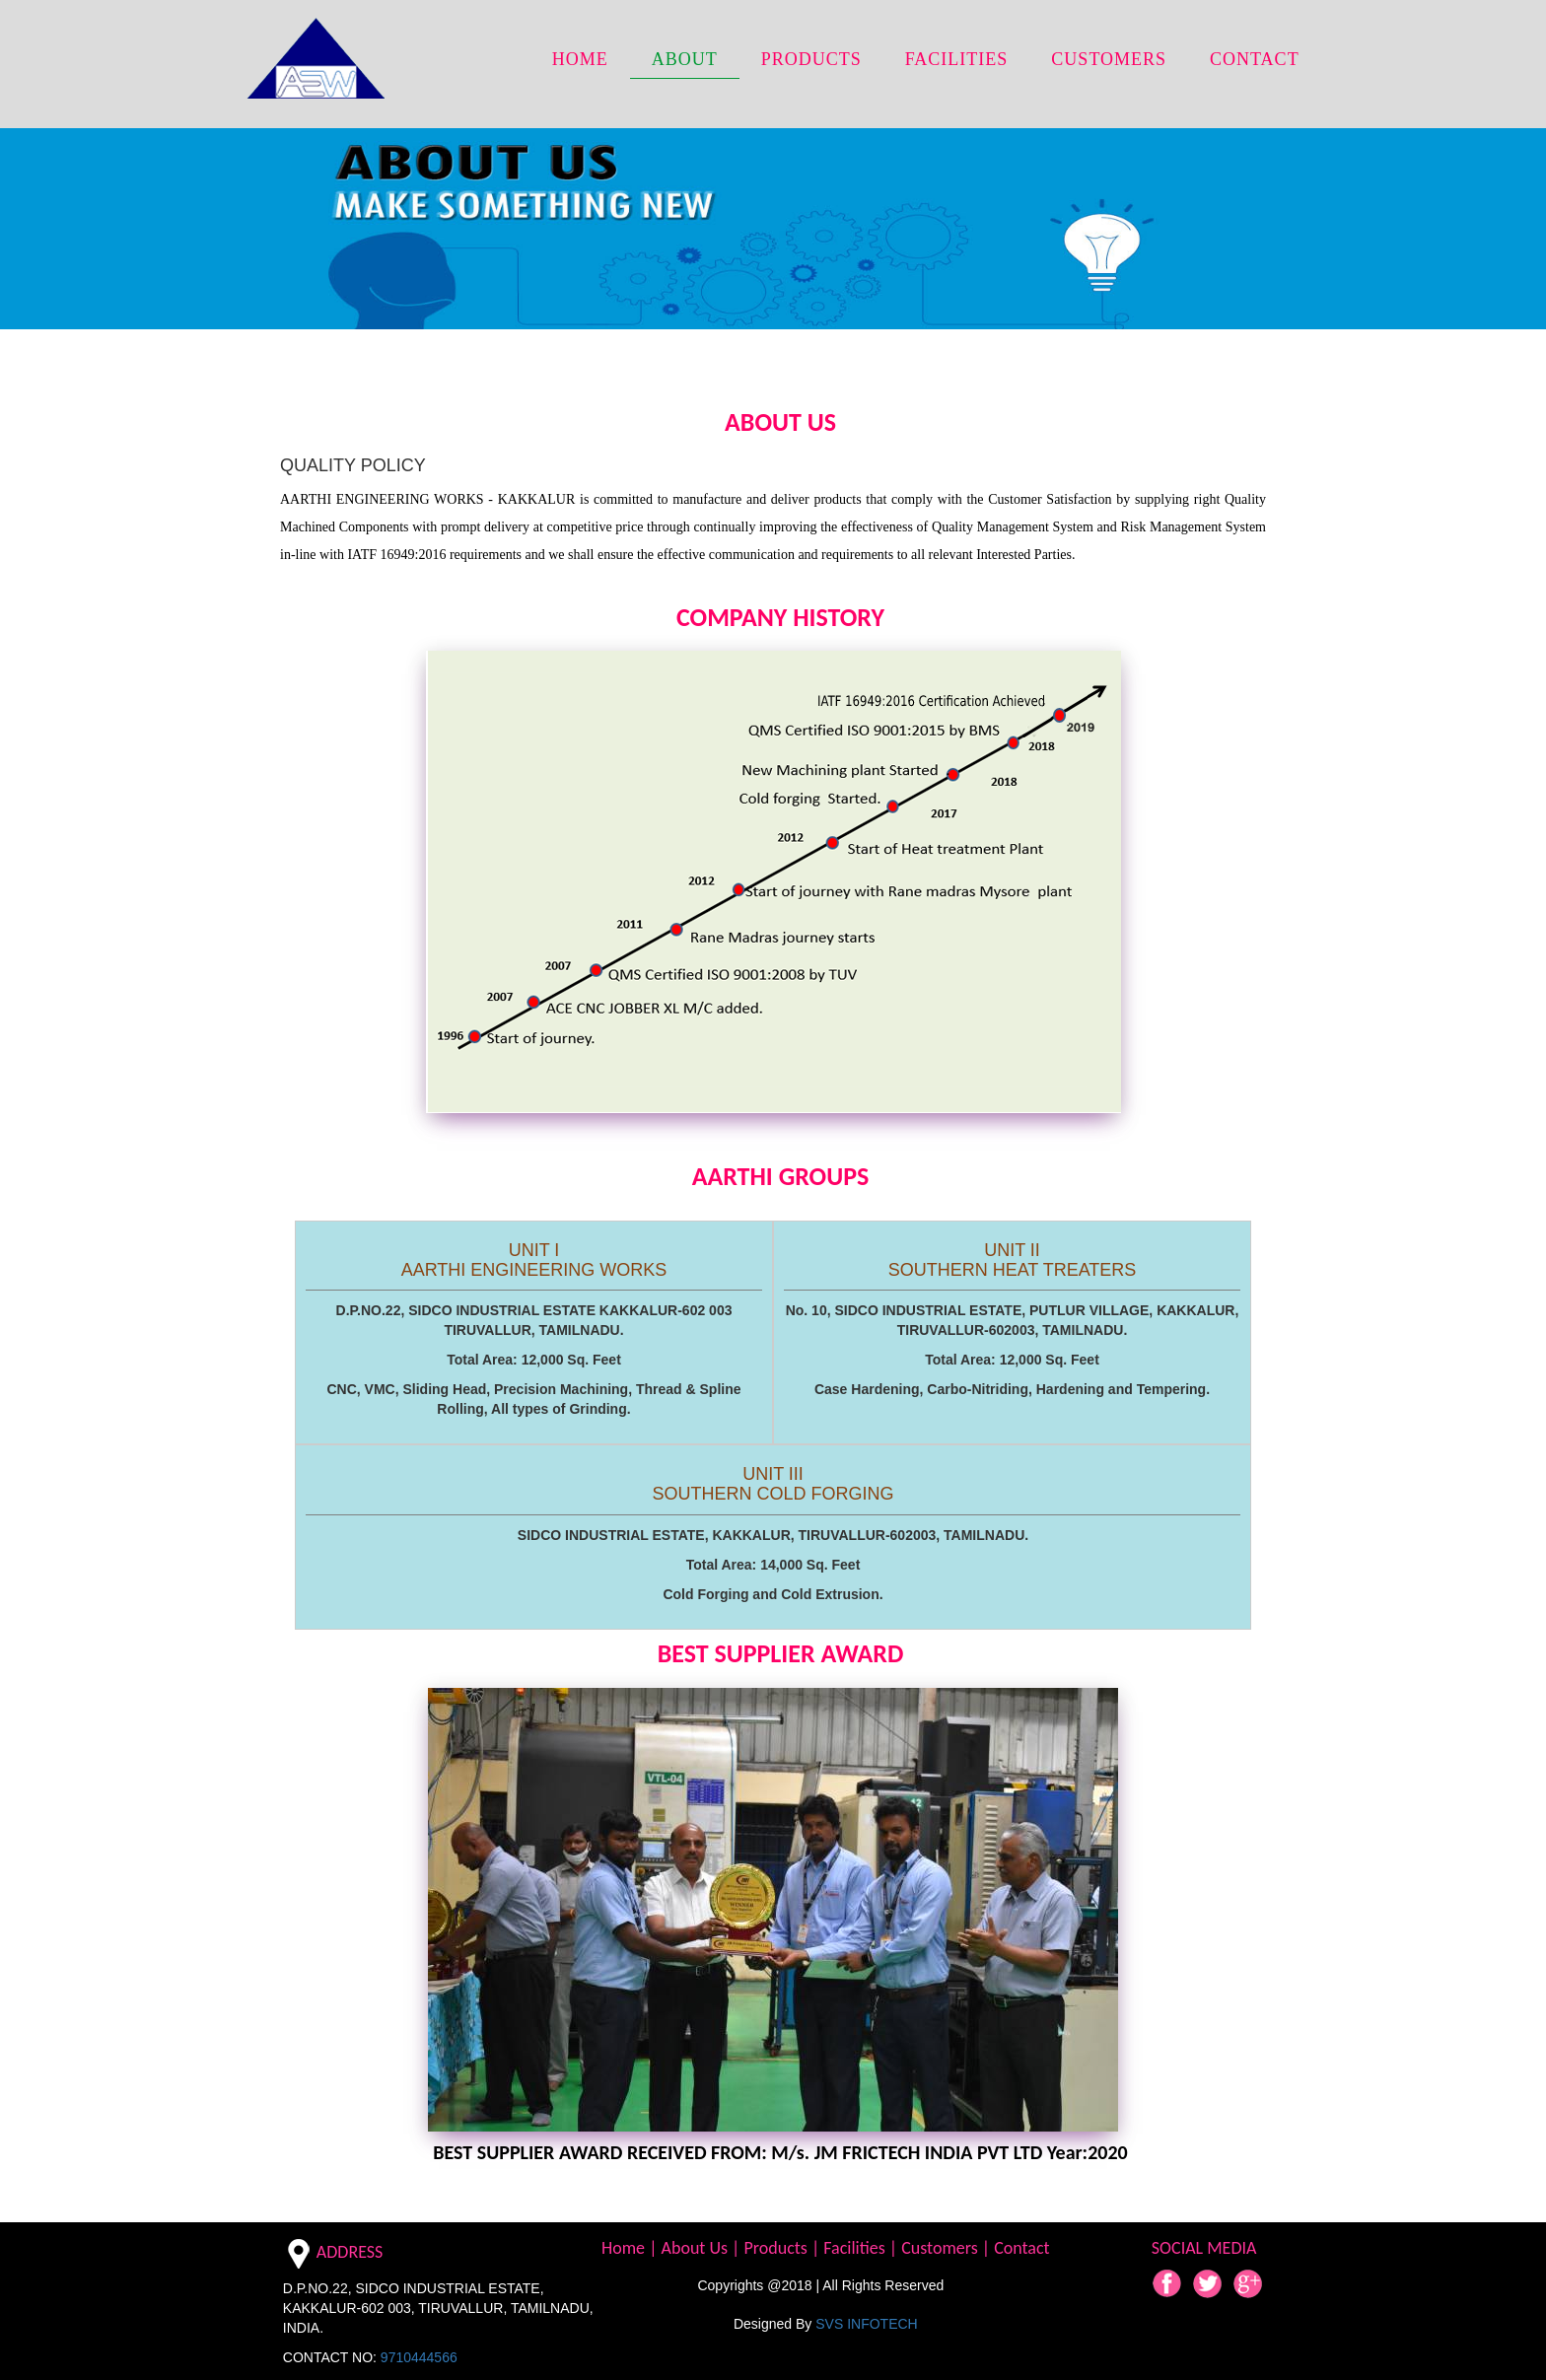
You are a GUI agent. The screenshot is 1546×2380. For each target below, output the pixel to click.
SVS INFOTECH (866, 2324)
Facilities (856, 2248)
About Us (697, 2248)
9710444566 (419, 2357)
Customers (941, 2248)
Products (776, 2248)
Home (625, 2248)
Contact (1021, 2248)
